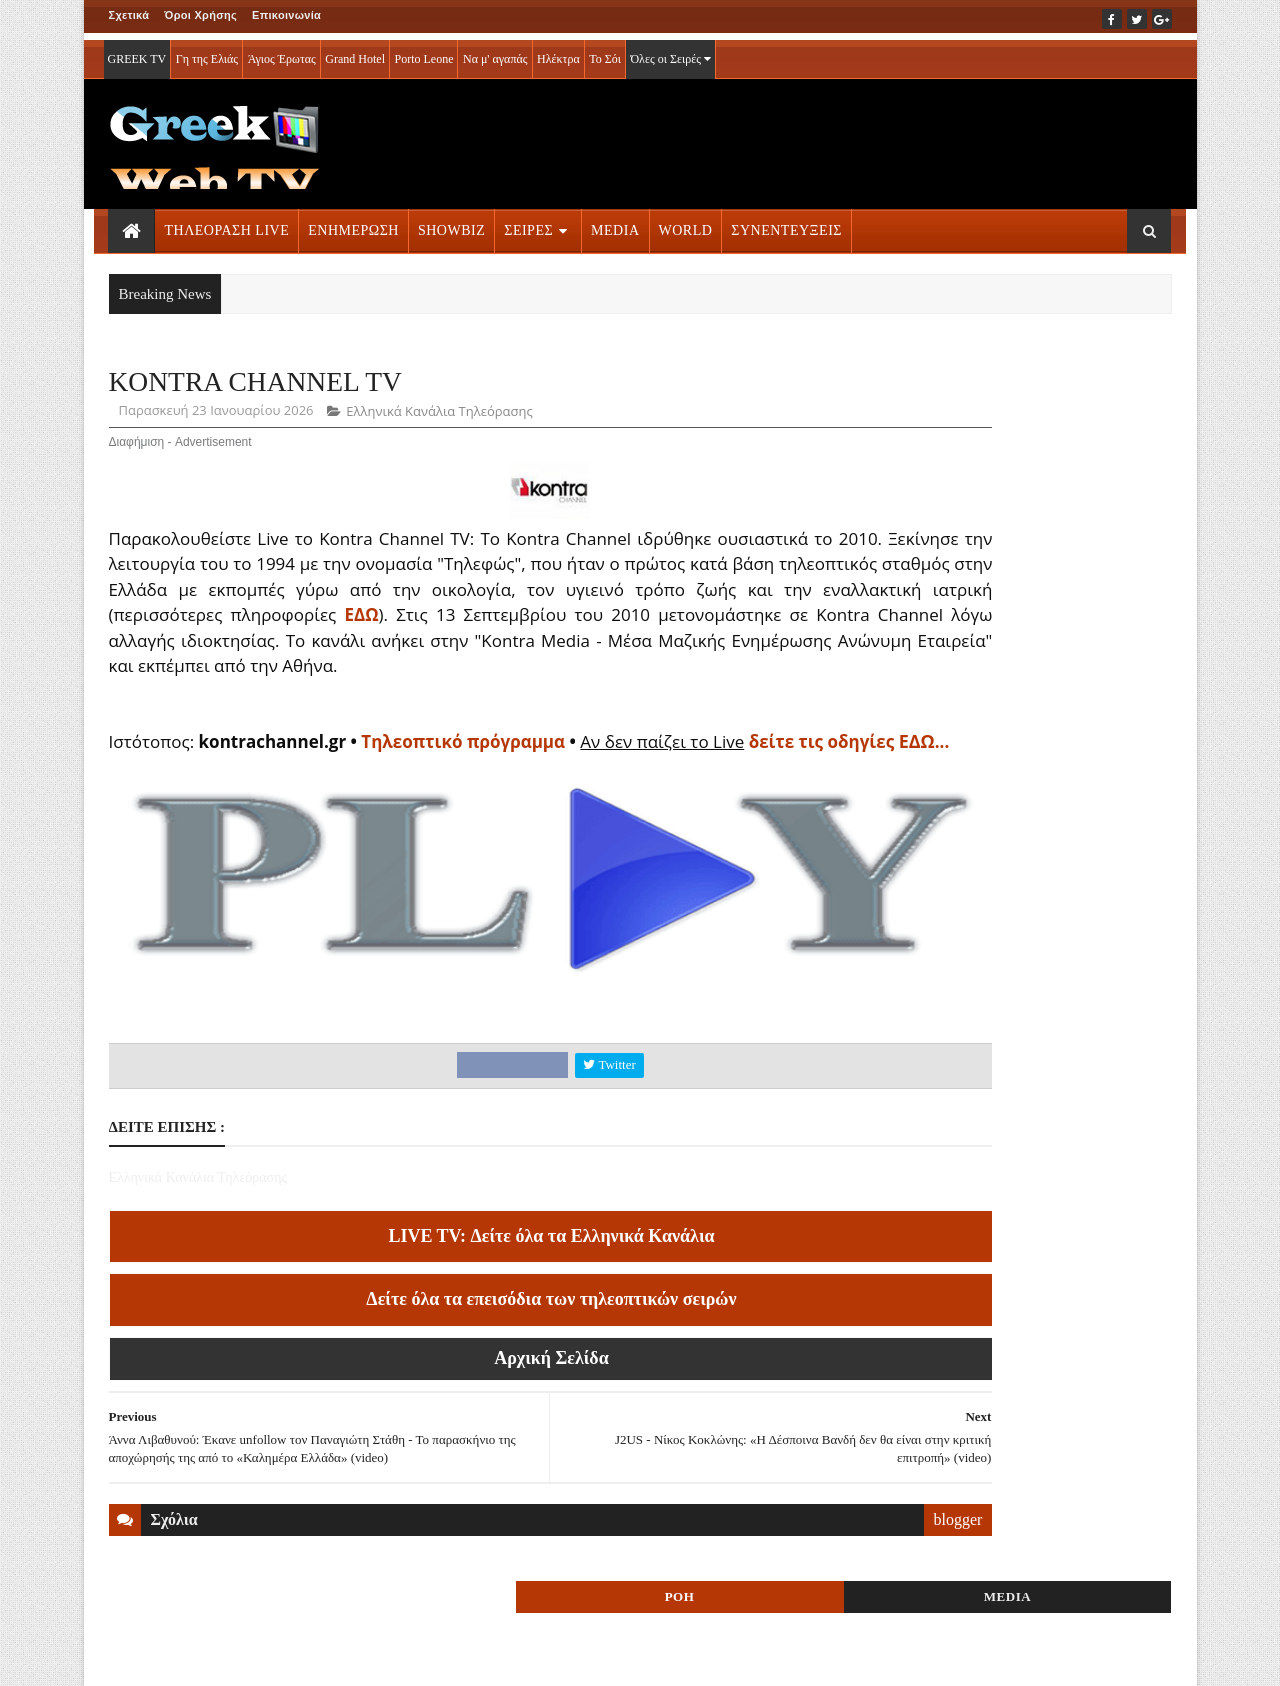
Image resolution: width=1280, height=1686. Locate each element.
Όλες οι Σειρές (670, 52)
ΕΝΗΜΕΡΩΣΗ (353, 223)
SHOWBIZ (451, 223)
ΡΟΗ (948, 387)
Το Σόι (605, 52)
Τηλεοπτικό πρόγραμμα (467, 771)
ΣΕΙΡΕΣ (528, 223)
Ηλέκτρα (558, 52)
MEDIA (615, 223)
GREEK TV (137, 52)
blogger (803, 1593)
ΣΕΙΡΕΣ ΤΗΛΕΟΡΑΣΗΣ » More (1008, 1380)
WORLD (686, 223)
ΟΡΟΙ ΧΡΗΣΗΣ (204, 1657)
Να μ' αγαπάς (495, 52)
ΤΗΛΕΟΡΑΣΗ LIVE (227, 223)
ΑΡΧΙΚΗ (132, 1657)
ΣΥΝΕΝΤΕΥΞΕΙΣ (786, 223)
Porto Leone (423, 52)
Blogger (738, 1657)
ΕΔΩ (750, 619)
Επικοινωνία (286, 15)
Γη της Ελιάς (207, 52)
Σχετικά (129, 15)
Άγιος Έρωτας (282, 52)
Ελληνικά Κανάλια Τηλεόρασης (439, 416)
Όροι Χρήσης (200, 15)
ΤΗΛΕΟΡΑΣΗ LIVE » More (995, 1248)
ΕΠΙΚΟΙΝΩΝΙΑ (294, 1657)
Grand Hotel (355, 52)
